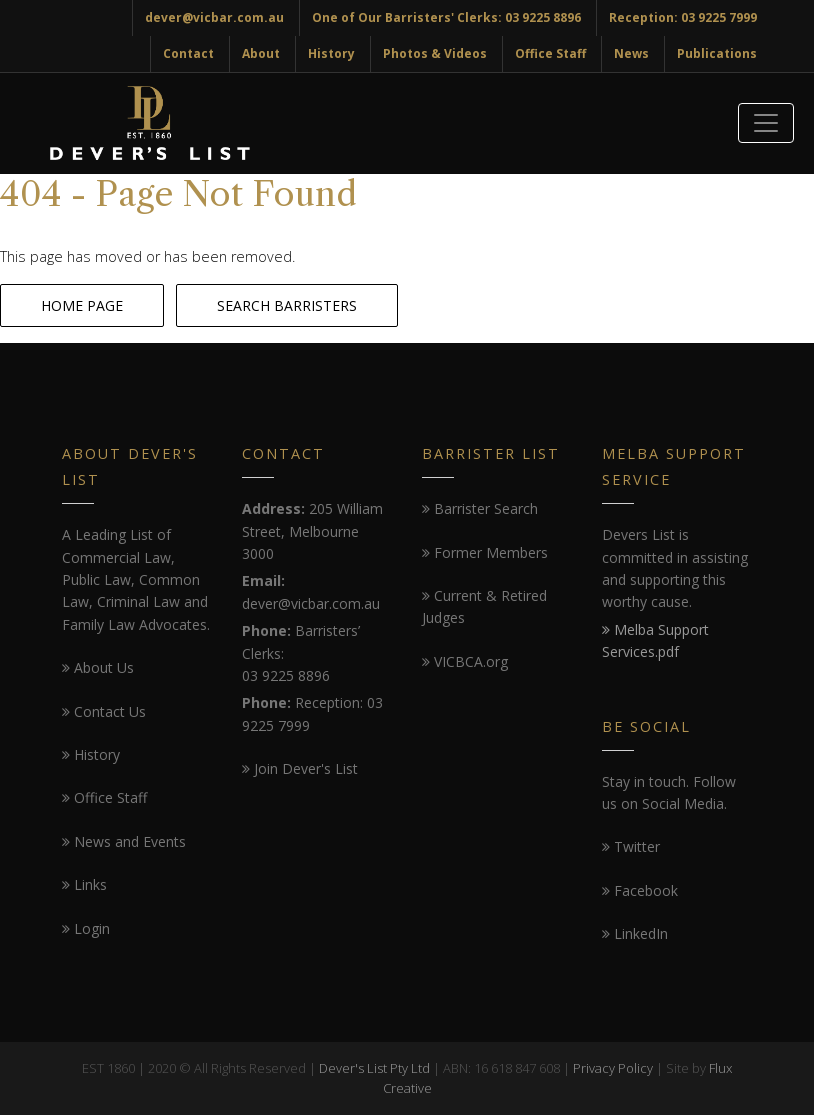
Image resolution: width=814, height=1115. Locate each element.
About (261, 53)
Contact (188, 53)
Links (84, 884)
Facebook (640, 890)
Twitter (631, 846)
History (331, 53)
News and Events (124, 841)
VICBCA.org (465, 661)
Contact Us (104, 711)
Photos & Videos (435, 53)
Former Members (485, 552)
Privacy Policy (613, 1068)
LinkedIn (635, 933)
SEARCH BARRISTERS (287, 305)
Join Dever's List (300, 768)
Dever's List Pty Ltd (374, 1068)
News (631, 53)
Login (86, 928)
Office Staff (550, 53)
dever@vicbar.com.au (214, 17)
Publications (717, 53)
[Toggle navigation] (766, 123)
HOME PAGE (82, 305)
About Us (98, 667)
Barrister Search (480, 508)
